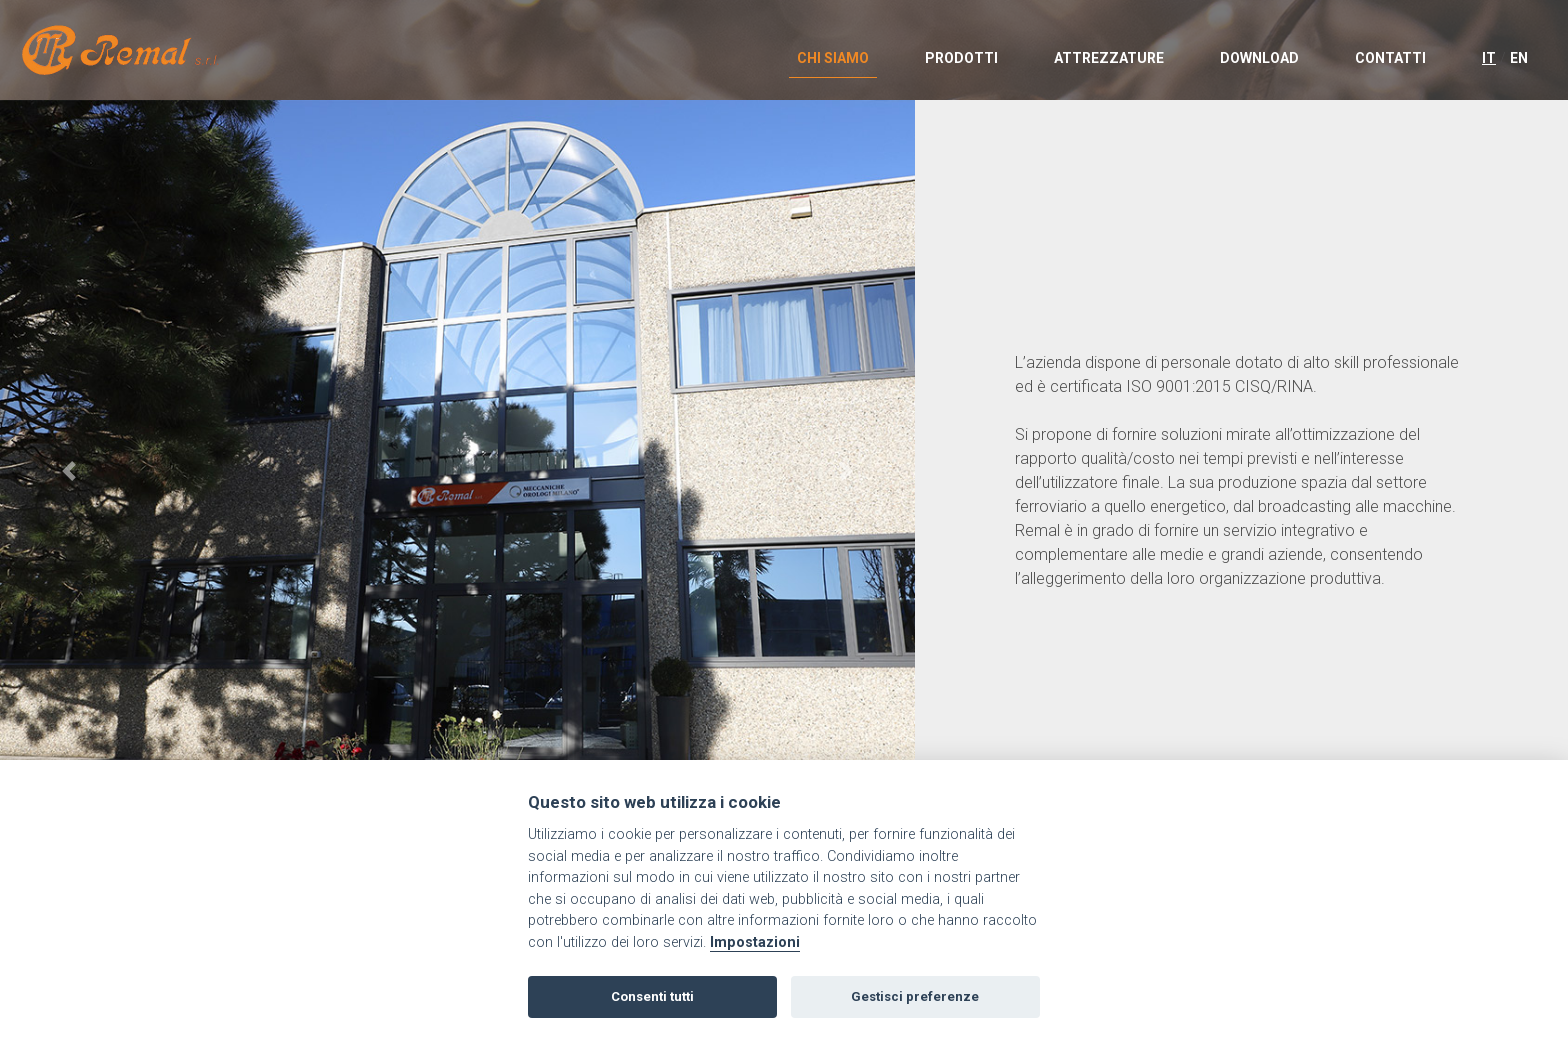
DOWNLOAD (1259, 58)
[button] (68, 471)
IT (1489, 58)
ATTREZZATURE (1109, 58)
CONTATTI (1390, 58)
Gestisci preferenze (915, 996)
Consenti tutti (652, 996)
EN (1519, 58)
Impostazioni (755, 942)
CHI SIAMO (833, 58)
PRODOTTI (961, 58)
